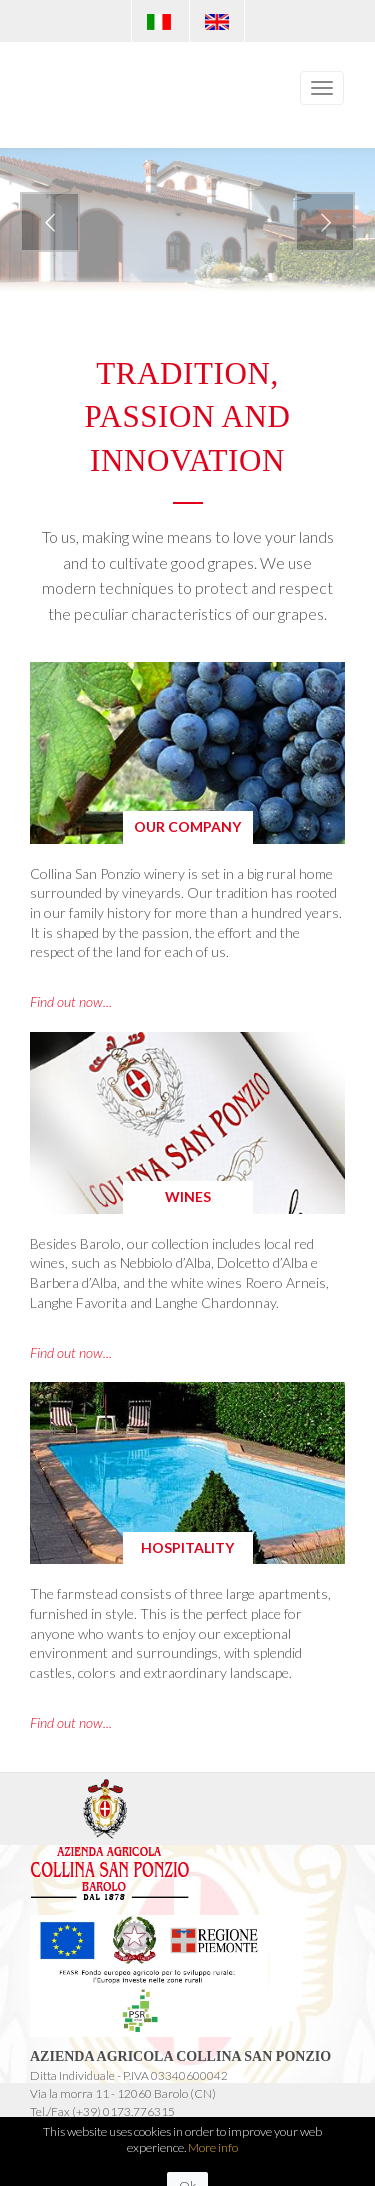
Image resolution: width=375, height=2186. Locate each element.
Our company (187, 826)
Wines (188, 1196)
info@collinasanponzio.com (98, 2129)
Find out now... (71, 1001)
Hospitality (187, 1547)
